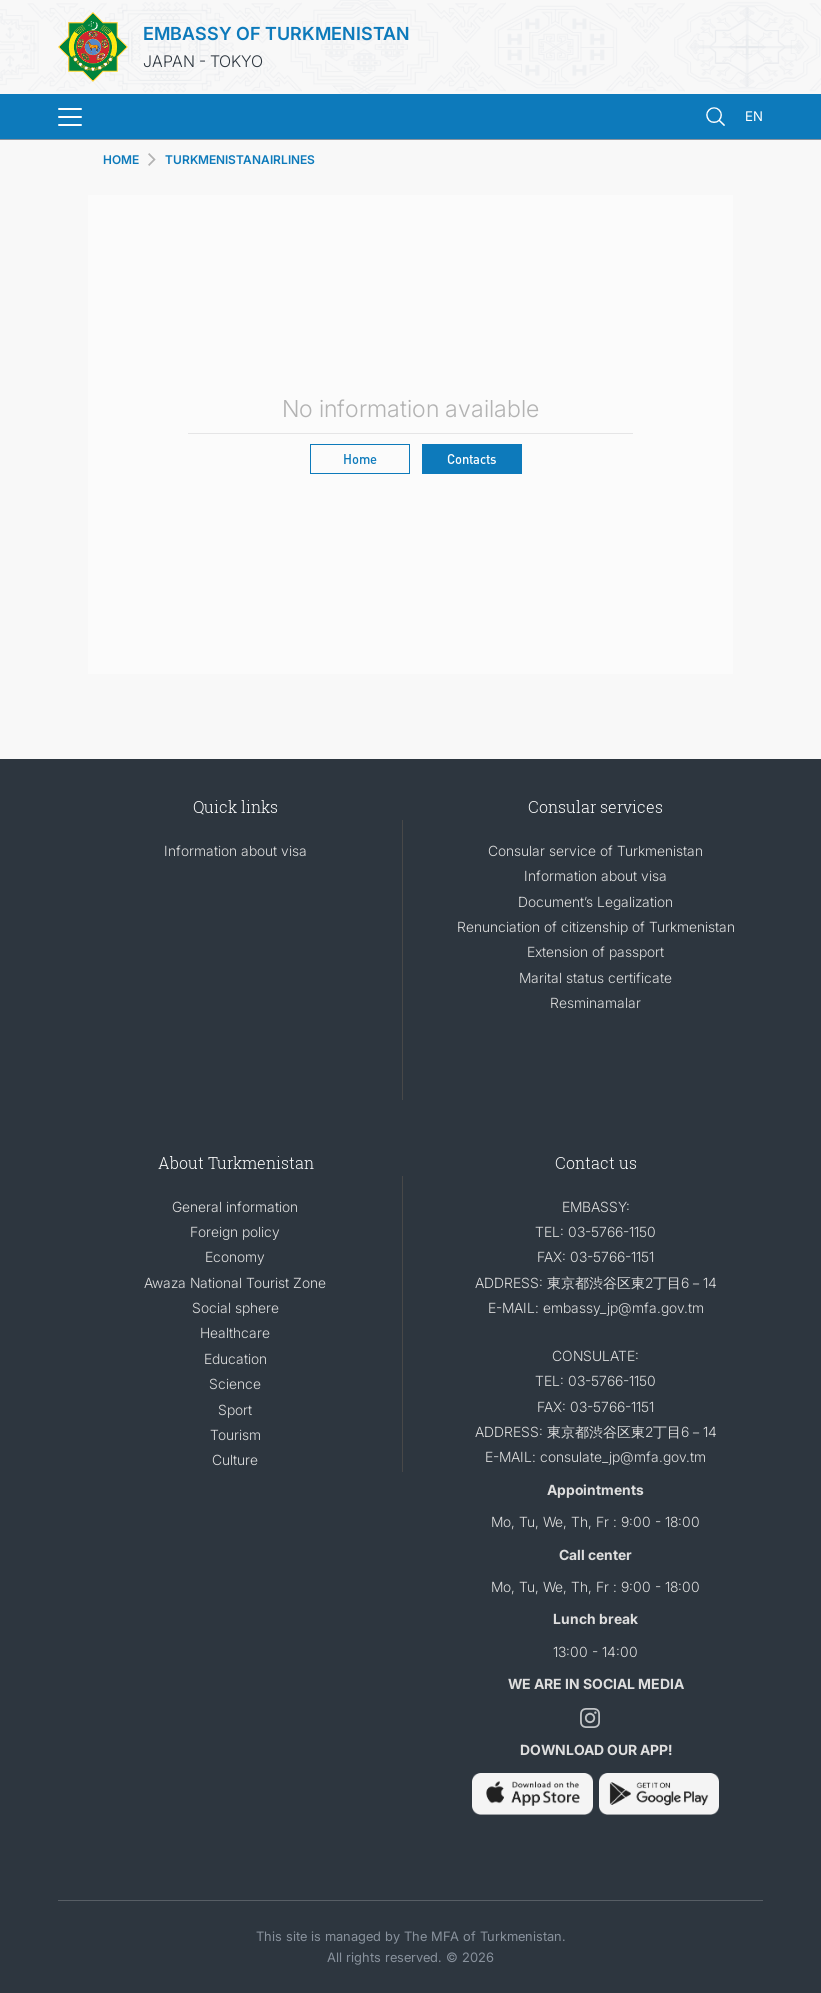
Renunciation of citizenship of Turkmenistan (596, 926)
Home (360, 458)
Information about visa (235, 850)
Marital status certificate (595, 977)
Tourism (235, 1434)
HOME (121, 159)
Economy (235, 1256)
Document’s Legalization (595, 901)
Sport (235, 1409)
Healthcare (235, 1332)
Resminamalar (595, 1002)
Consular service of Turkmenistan (595, 850)
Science (235, 1383)
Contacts (471, 458)
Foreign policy (235, 1231)
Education (235, 1358)
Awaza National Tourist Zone (235, 1282)
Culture (235, 1459)
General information (235, 1206)
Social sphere (235, 1307)
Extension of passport (595, 951)
